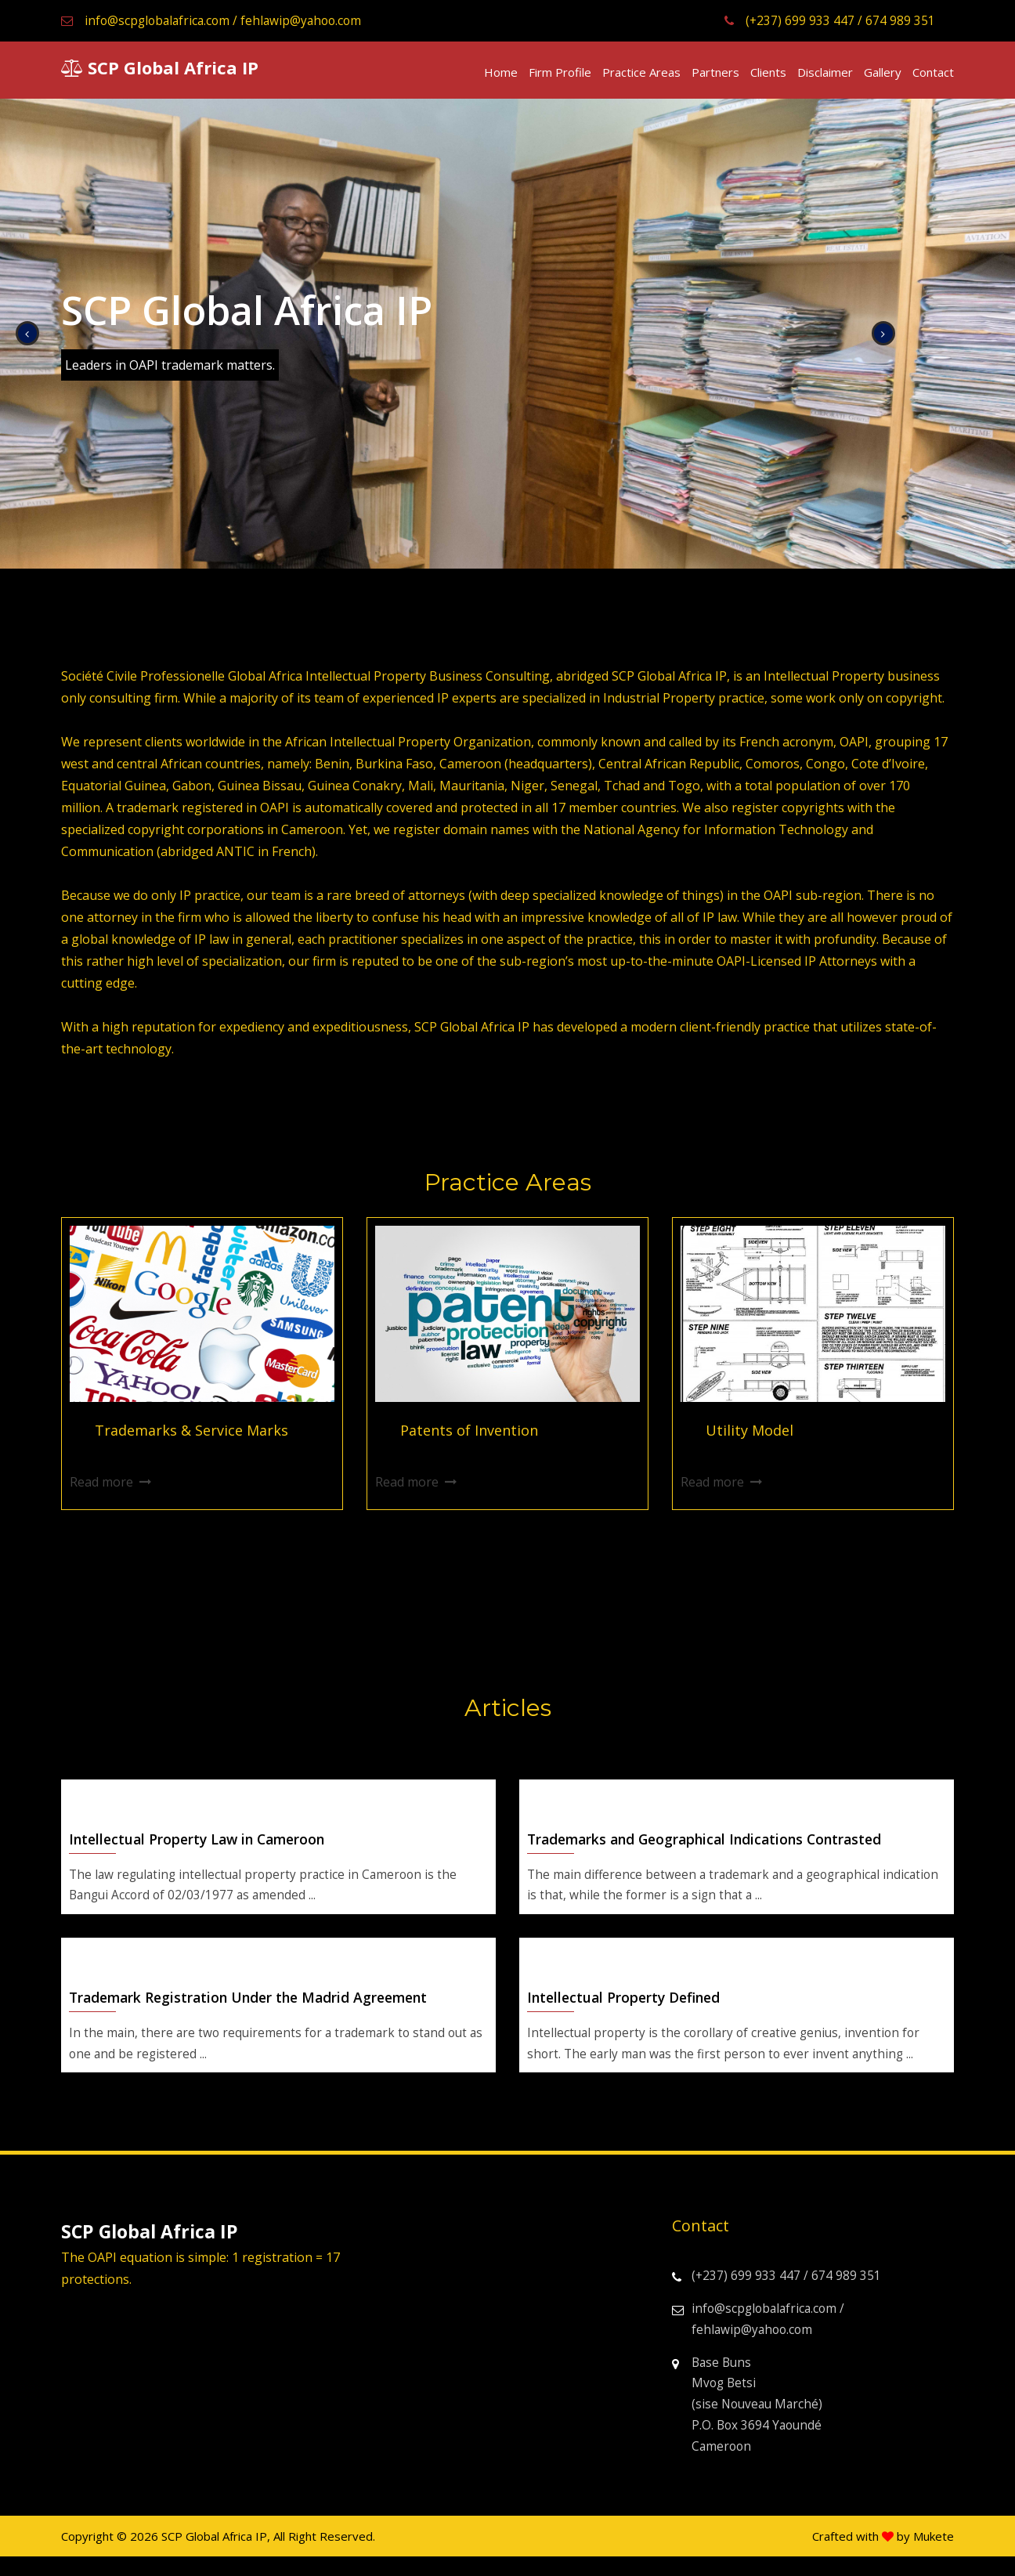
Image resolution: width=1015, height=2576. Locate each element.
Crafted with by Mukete (883, 2555)
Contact (933, 71)
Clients (768, 71)
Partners (715, 71)
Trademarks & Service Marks (191, 1431)
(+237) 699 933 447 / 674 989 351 (824, 20)
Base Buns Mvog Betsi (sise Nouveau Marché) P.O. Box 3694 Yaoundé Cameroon (749, 2420)
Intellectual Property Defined (627, 2005)
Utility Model (749, 1431)
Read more (101, 1483)
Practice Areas (641, 71)
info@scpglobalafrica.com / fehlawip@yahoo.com (216, 20)
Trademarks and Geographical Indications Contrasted (711, 1843)
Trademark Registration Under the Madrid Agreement (255, 2005)
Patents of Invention (469, 1431)
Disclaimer (825, 71)
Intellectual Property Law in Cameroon (202, 1843)
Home (501, 71)
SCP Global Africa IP (159, 67)
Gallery (882, 71)
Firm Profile (560, 71)
